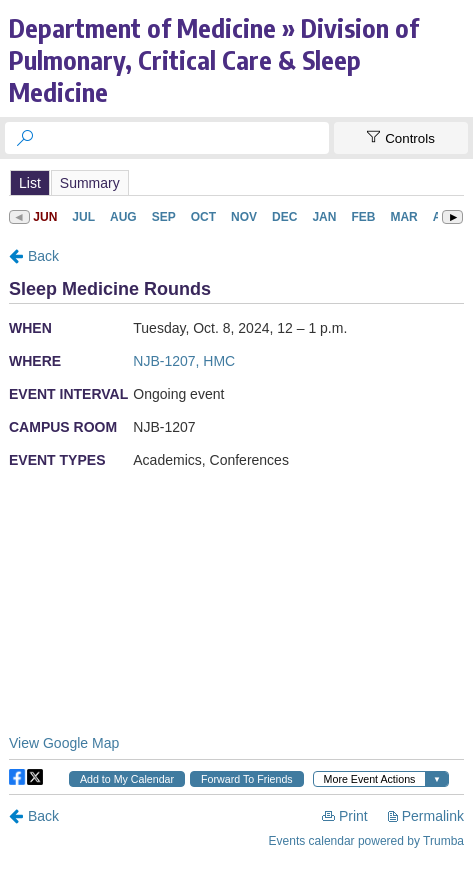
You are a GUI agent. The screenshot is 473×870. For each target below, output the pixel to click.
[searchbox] (185, 138)
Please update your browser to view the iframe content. (236, 182)
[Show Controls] (401, 138)
